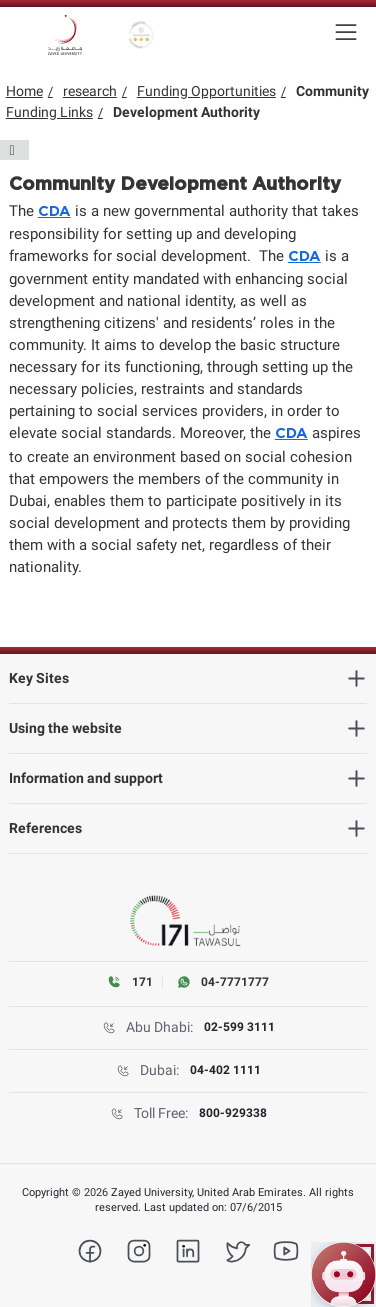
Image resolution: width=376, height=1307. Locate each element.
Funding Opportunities (206, 91)
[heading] (188, 678)
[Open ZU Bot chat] (343, 1274)
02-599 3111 (239, 1027)
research (90, 91)
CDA (54, 211)
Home (24, 91)
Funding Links (49, 112)
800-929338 (233, 1113)
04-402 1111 (225, 1070)
